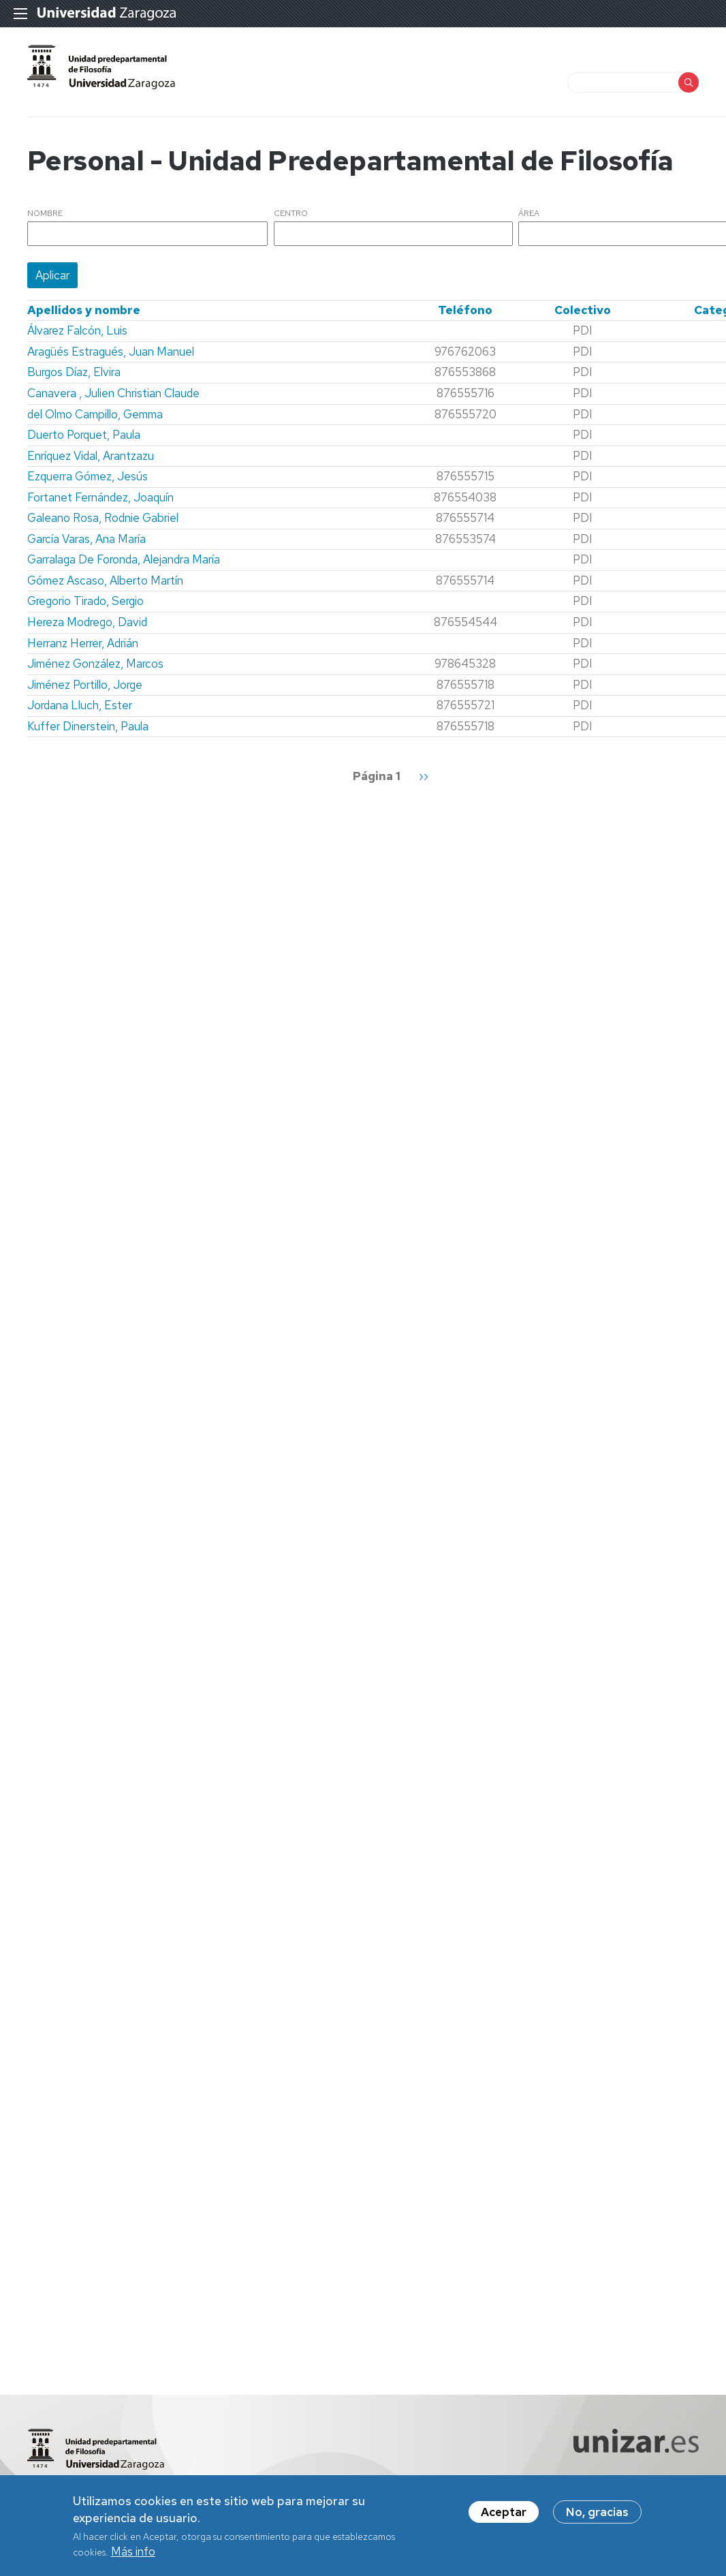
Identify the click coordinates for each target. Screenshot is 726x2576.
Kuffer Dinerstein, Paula (87, 726)
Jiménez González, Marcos (95, 663)
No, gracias (597, 2516)
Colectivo (582, 309)
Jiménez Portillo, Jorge (84, 684)
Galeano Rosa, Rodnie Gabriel (102, 517)
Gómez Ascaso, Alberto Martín (105, 580)
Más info (133, 2554)
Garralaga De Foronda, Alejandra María (123, 559)
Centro (291, 214)
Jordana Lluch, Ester (79, 705)
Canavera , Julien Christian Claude (113, 393)
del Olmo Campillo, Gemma (95, 414)
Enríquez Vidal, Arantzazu (90, 455)
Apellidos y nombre (83, 309)
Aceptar (503, 2516)
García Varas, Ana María (86, 538)
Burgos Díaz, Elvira (74, 371)
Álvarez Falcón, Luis (77, 330)
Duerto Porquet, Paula (83, 434)
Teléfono (465, 309)
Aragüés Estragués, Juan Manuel (110, 351)
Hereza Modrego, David (87, 622)
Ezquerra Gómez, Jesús (87, 476)
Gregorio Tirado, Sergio (85, 600)
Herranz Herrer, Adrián (82, 643)
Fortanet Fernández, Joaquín (100, 497)
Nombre (45, 214)
